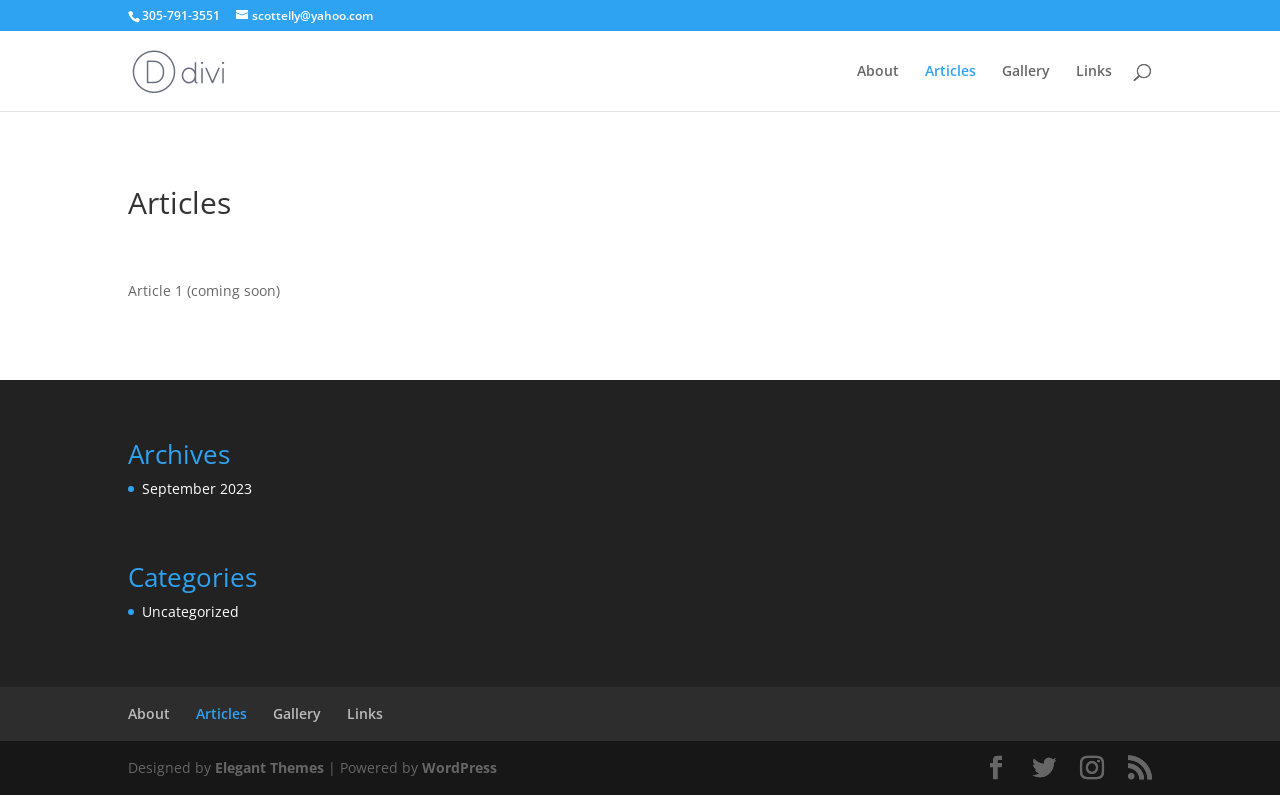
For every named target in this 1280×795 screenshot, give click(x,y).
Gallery (1026, 72)
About (878, 72)
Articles (950, 72)
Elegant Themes (269, 767)
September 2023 (197, 488)
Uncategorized (190, 611)
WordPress (459, 767)
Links (1094, 72)
